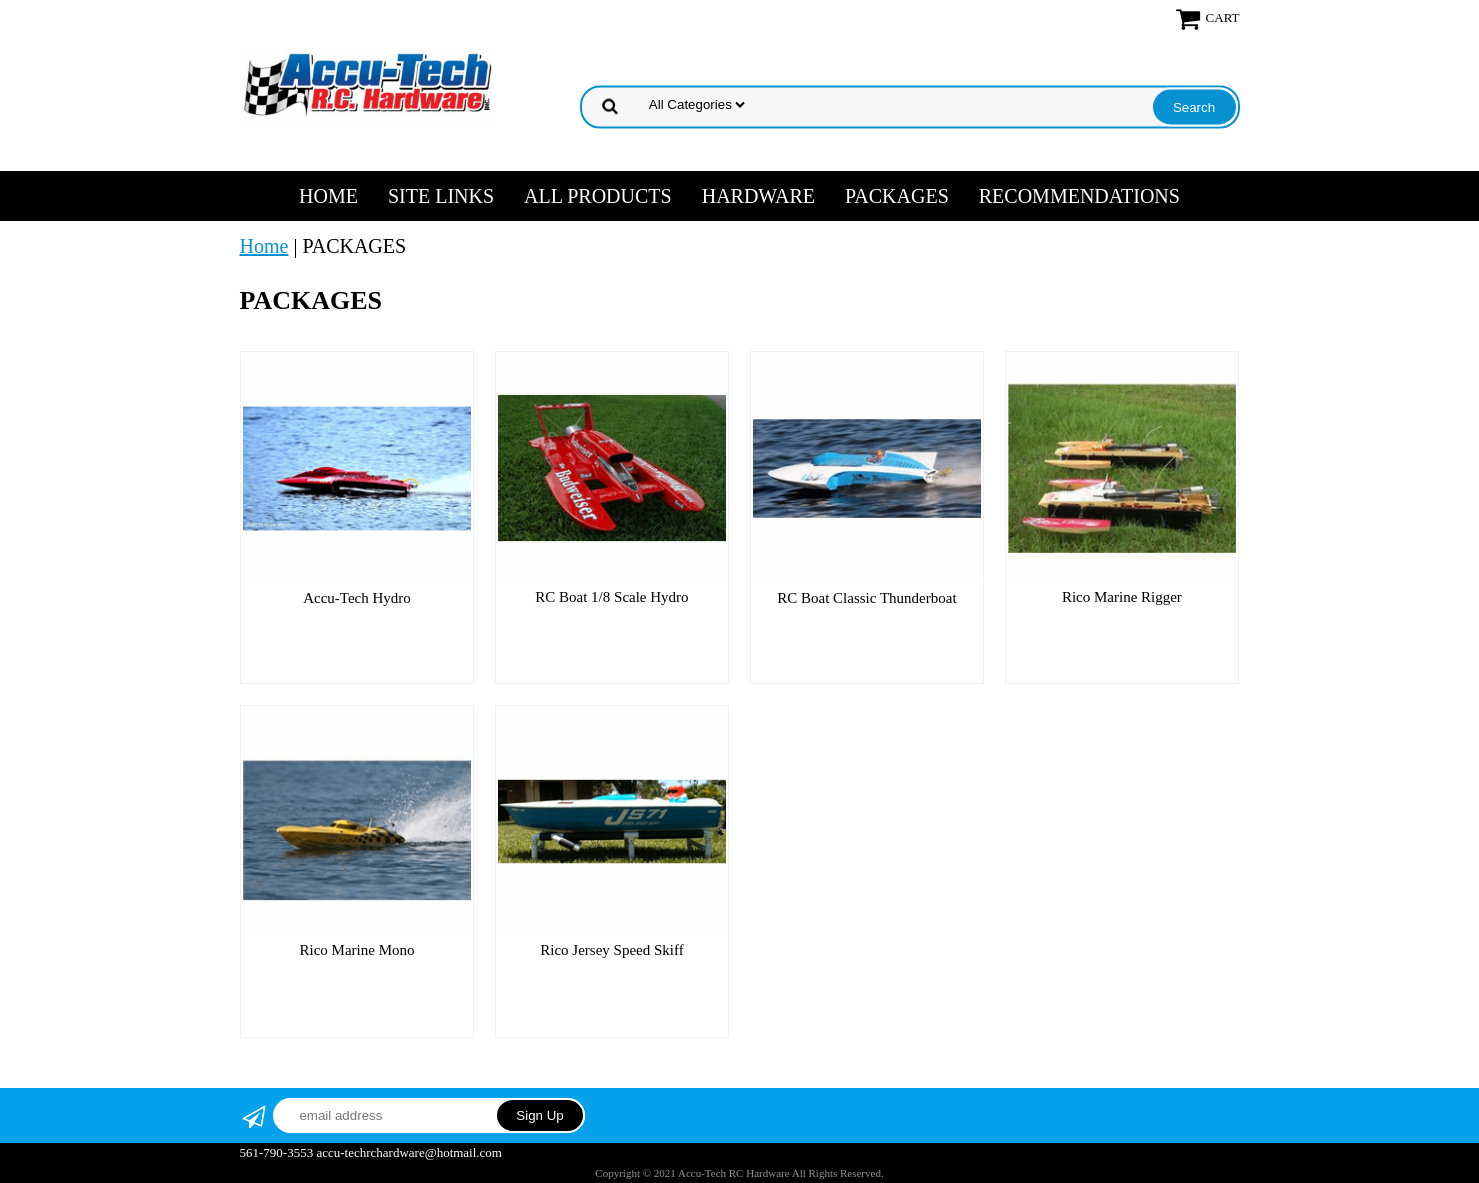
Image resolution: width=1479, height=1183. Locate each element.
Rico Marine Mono (356, 950)
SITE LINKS (441, 196)
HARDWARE (758, 196)
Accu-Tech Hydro (357, 598)
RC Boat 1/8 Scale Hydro (611, 597)
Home (328, 196)
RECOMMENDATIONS (1079, 196)
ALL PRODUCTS (598, 196)
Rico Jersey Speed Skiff (611, 950)
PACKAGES (897, 196)
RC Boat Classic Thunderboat (866, 598)
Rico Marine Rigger (1122, 597)
